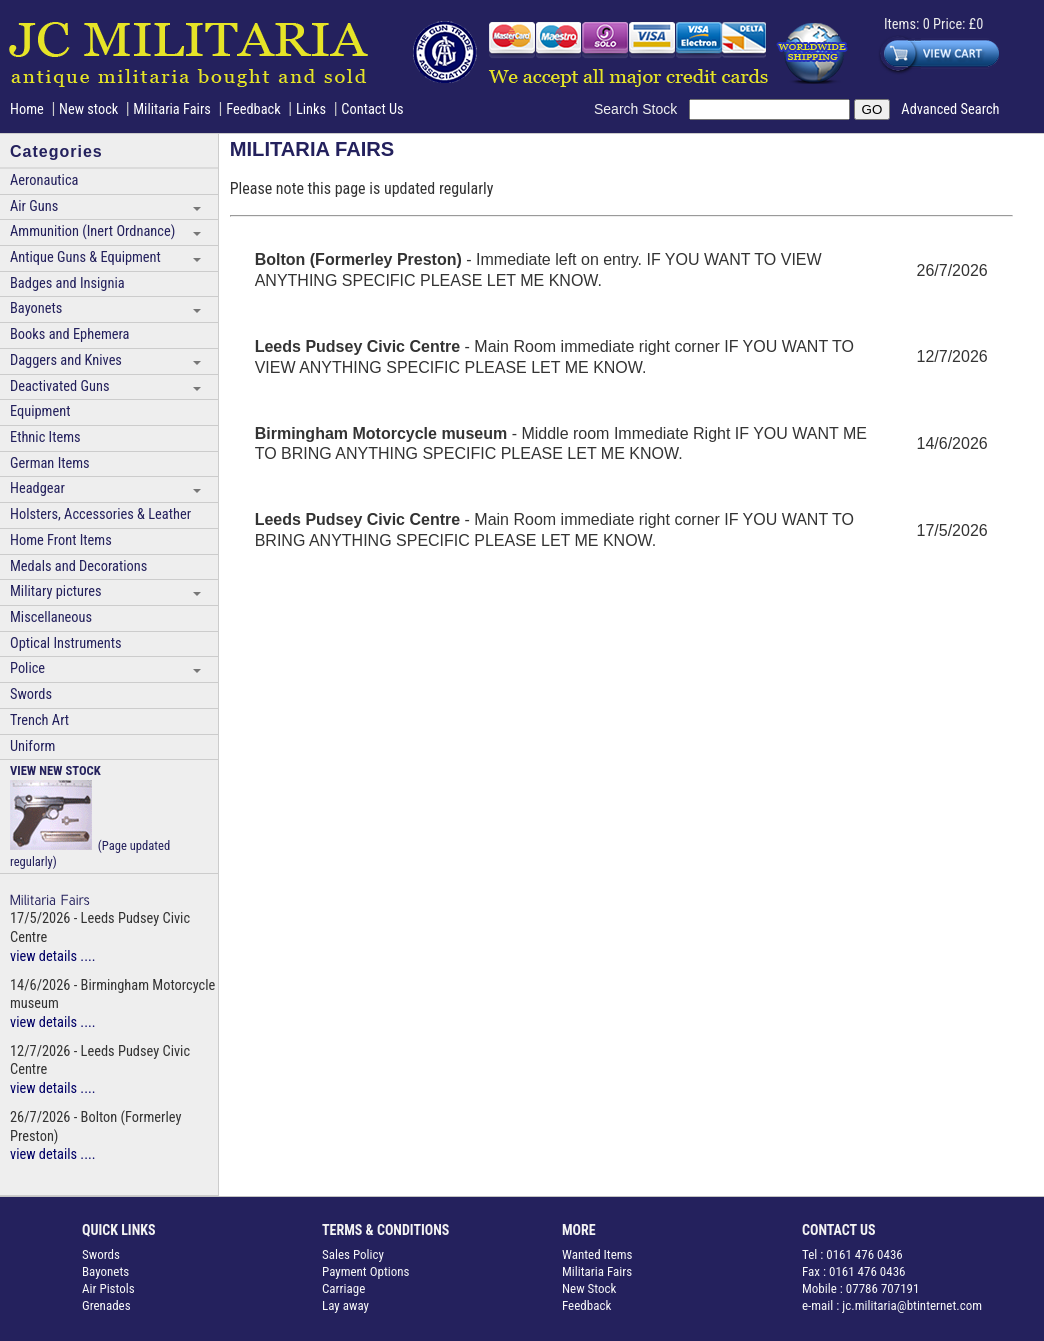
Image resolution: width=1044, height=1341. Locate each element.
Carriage (343, 1288)
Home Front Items (61, 540)
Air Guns (34, 206)
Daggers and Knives (66, 360)
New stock (90, 109)
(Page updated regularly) (90, 816)
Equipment (40, 411)
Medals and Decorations (78, 566)
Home (27, 109)
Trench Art (39, 720)
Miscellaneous (51, 617)
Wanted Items (597, 1254)
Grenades (106, 1305)
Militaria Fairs (172, 109)
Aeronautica (44, 180)
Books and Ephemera (69, 334)
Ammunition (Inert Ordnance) (92, 231)
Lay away (345, 1305)
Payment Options (366, 1271)
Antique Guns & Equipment (85, 257)
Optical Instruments (66, 643)
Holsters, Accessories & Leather (100, 514)
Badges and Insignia (67, 283)
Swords (31, 694)
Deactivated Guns (59, 386)
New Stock (589, 1288)
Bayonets (36, 308)
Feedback (253, 109)
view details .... (53, 956)
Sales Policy (353, 1254)
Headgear (37, 488)
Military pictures (56, 591)
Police (27, 668)
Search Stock (641, 109)
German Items (50, 463)
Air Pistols (108, 1288)
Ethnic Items (45, 437)
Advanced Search (950, 109)
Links (311, 109)
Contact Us (372, 109)
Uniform (32, 746)
